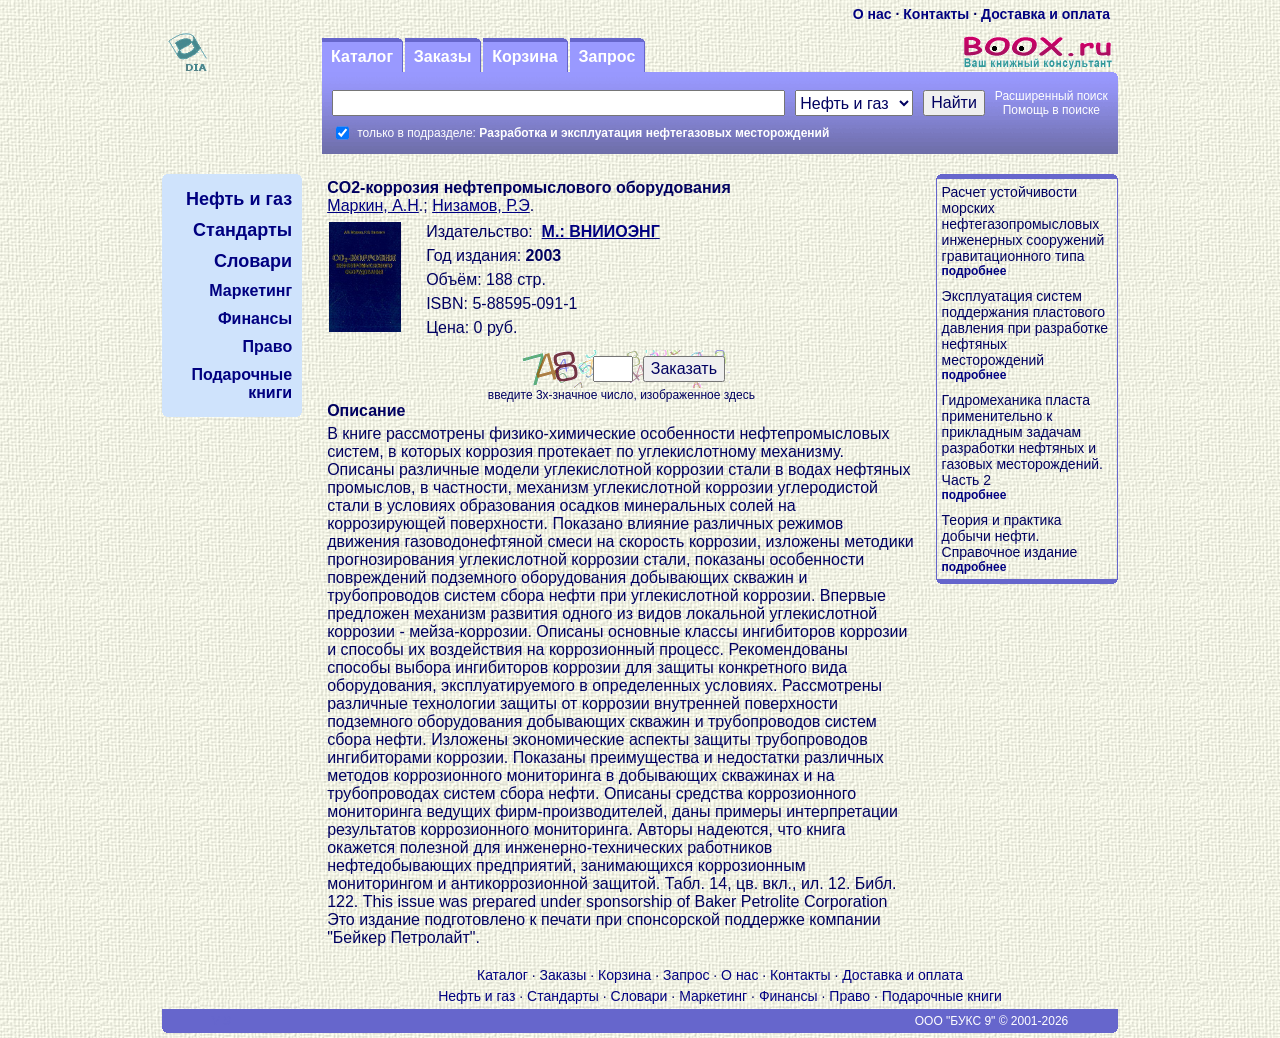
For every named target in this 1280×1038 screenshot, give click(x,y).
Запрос (606, 56)
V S (221, 1021)
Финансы (788, 996)
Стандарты (563, 996)
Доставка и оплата (1045, 14)
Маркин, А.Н (373, 205)
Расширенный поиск (1051, 96)
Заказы (443, 56)
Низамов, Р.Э (481, 205)
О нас (872, 14)
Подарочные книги (942, 996)
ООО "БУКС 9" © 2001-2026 (992, 1021)
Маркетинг (713, 996)
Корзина (524, 56)
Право (849, 996)
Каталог (362, 56)
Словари (639, 996)
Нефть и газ (476, 996)
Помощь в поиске (1051, 110)
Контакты (936, 14)
